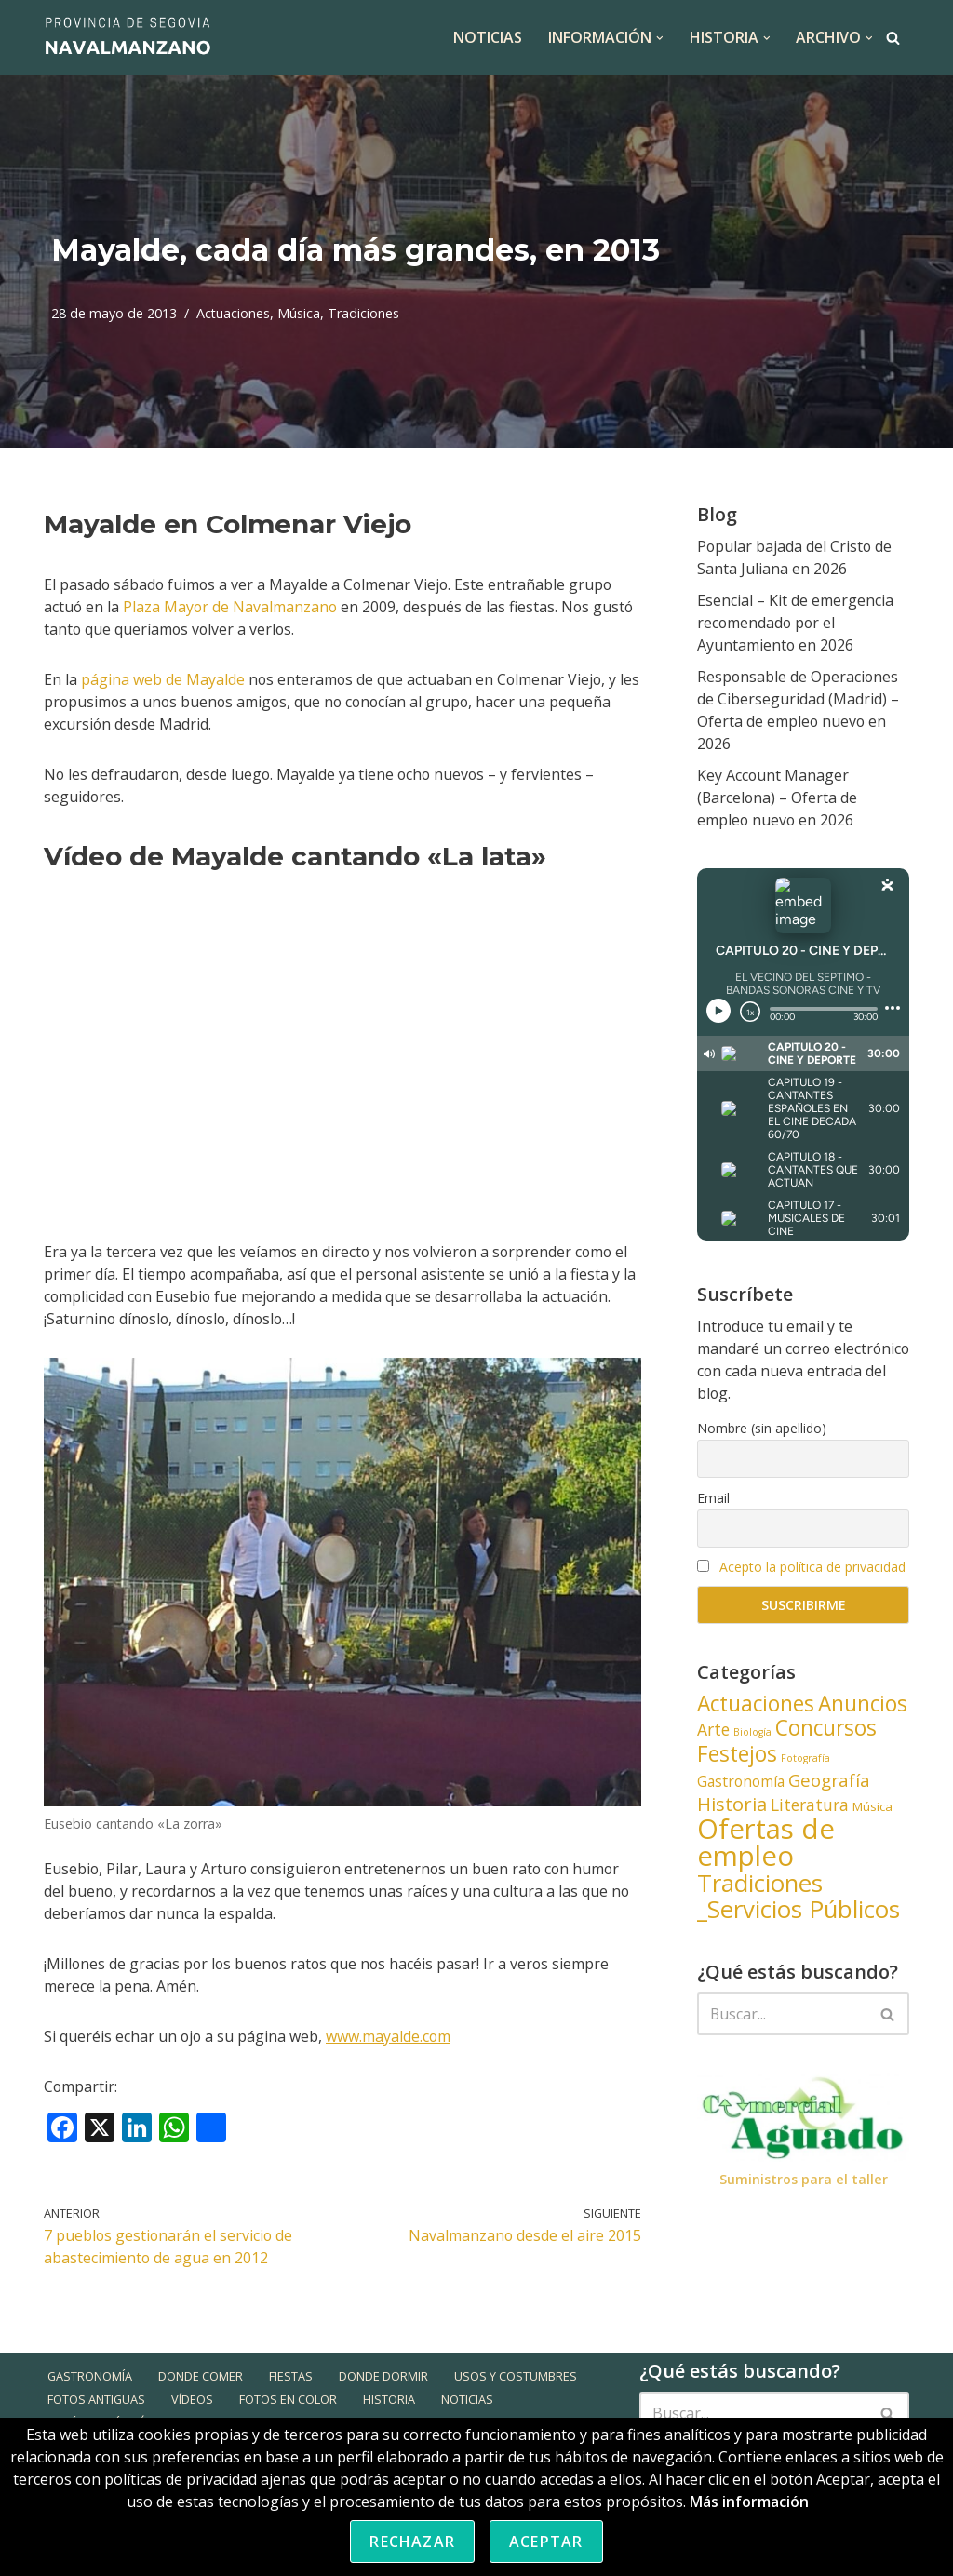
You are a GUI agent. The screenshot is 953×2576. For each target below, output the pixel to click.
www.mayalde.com (390, 2036)
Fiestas (292, 2416)
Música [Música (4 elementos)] (872, 1807)
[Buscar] (893, 38)
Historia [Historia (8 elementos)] (732, 1804)
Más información (749, 2501)
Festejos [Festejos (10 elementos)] (737, 1754)
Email (713, 1498)
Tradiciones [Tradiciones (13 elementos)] (760, 1883)
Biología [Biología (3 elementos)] (752, 1732)
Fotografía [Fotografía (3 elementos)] (805, 1758)
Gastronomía (90, 2416)
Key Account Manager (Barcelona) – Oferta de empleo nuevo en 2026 (778, 797)
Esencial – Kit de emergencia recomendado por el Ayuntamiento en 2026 (795, 622)
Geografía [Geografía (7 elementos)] (829, 1781)
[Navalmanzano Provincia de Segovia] (127, 38)
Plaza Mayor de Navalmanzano (232, 607)
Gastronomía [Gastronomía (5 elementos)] (741, 1782)
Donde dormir (384, 2416)
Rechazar (412, 2541)
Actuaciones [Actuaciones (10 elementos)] (755, 1704)
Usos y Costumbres (516, 2416)
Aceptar (546, 2541)
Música (299, 313)
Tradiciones (364, 313)
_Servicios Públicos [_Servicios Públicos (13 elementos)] (798, 1909)
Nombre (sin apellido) (761, 1428)
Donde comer (201, 2416)
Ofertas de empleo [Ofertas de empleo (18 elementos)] (766, 1843)
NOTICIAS (486, 37)
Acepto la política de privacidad (812, 1567)
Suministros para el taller (803, 2180)
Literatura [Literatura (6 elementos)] (810, 1805)
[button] (659, 38)
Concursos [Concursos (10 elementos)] (826, 1728)
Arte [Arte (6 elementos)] (713, 1730)
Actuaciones (233, 313)
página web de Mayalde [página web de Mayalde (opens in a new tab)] (163, 679)
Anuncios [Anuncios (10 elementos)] (862, 1704)
